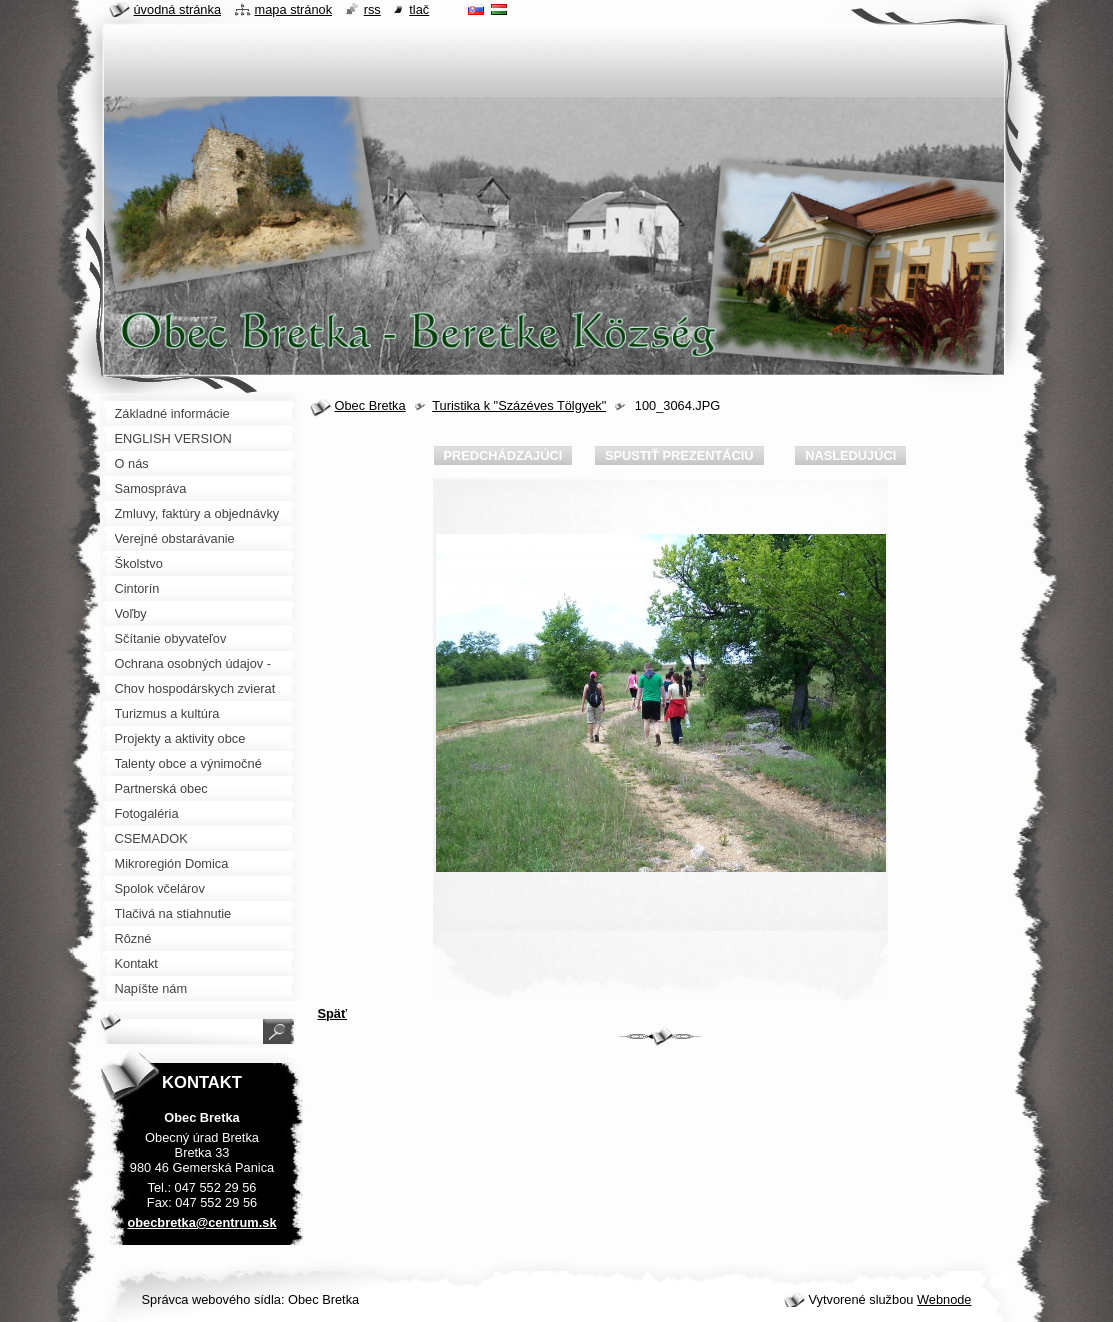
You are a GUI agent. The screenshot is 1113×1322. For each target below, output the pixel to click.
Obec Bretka (370, 405)
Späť (333, 1013)
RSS (372, 9)
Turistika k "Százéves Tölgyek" (519, 405)
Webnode (944, 1299)
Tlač (419, 9)
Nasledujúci (850, 455)
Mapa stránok (294, 9)
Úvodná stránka (178, 9)
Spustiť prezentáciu (679, 455)
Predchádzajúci (503, 455)
